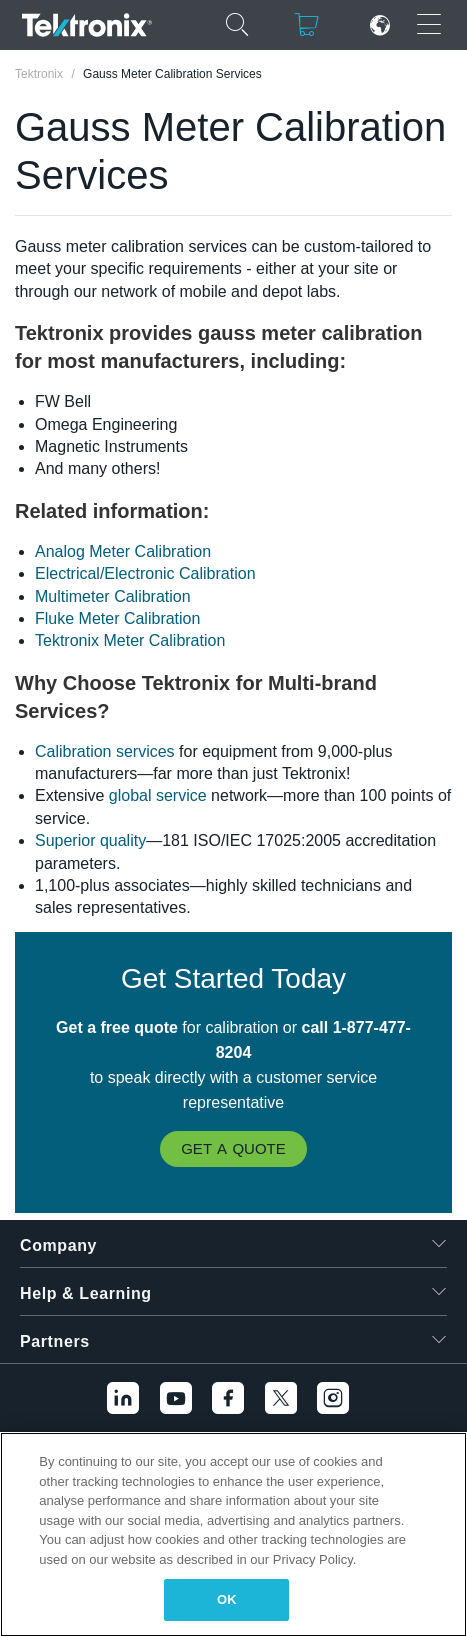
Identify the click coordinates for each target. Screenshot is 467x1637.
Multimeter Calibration (113, 596)
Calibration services (105, 751)
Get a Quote (233, 1148)
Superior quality (90, 840)
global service (158, 795)
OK (227, 1599)
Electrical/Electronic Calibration (145, 573)
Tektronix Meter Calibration (130, 640)
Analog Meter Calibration (123, 551)
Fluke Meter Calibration (117, 618)
